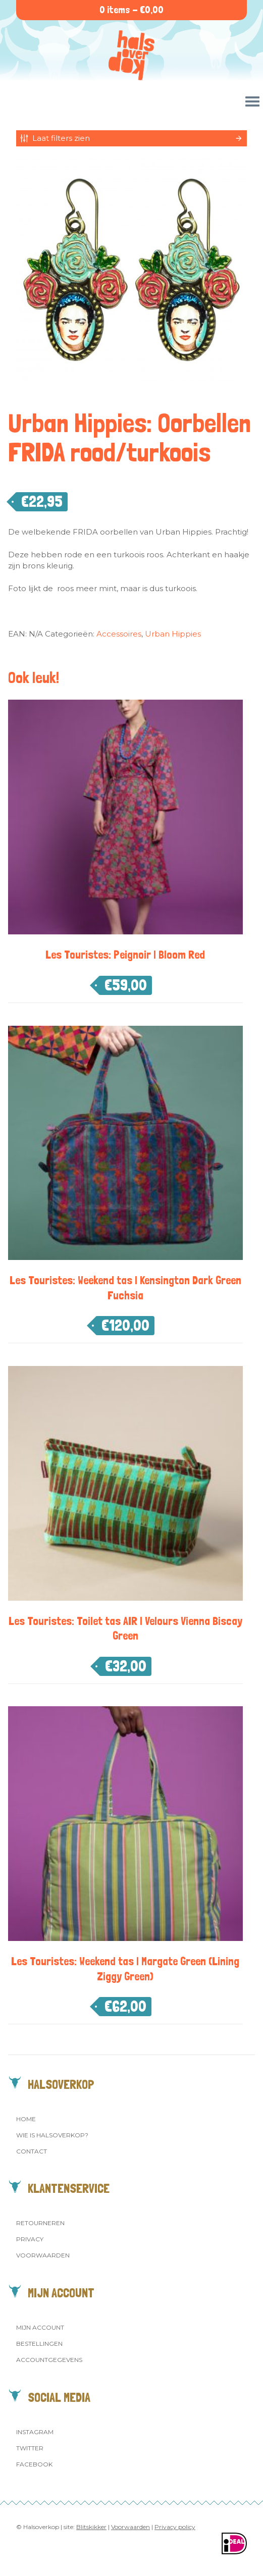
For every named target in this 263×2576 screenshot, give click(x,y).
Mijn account (40, 2327)
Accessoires (118, 634)
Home (26, 2119)
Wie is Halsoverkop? (52, 2135)
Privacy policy (174, 2527)
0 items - (131, 10)
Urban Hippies (173, 634)
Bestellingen (39, 2343)
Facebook (34, 2464)
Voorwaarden (43, 2255)
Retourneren (40, 2223)
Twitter (29, 2448)
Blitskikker (91, 2527)
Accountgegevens (49, 2359)
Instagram (35, 2432)
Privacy (29, 2239)
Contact (31, 2151)
